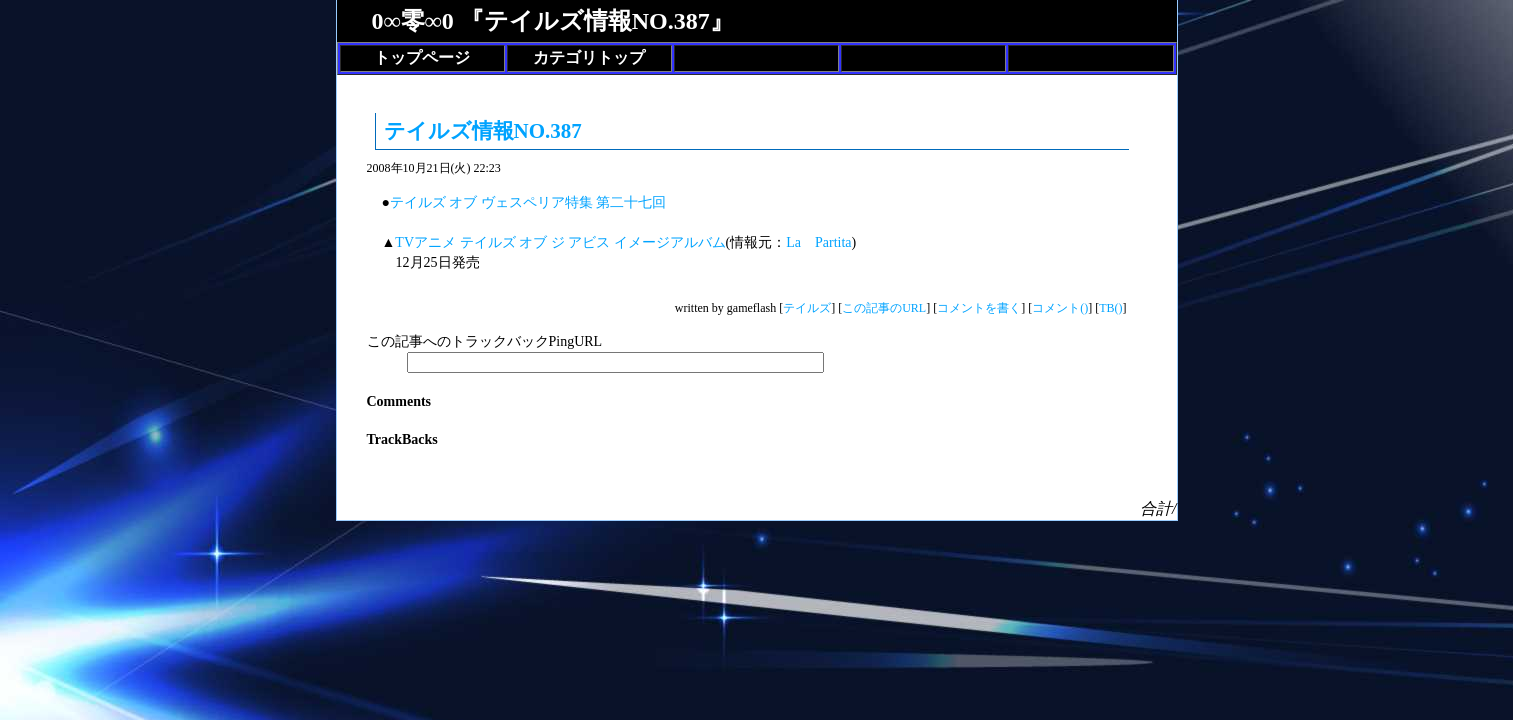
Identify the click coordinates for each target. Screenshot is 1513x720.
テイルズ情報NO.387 (483, 131)
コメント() (1060, 308)
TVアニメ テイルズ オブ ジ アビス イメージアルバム (560, 242)
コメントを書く (979, 308)
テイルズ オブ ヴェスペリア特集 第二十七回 (528, 202)
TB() (1110, 308)
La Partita (818, 242)
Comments (399, 401)
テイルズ (807, 308)
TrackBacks (402, 439)
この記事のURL (884, 308)
